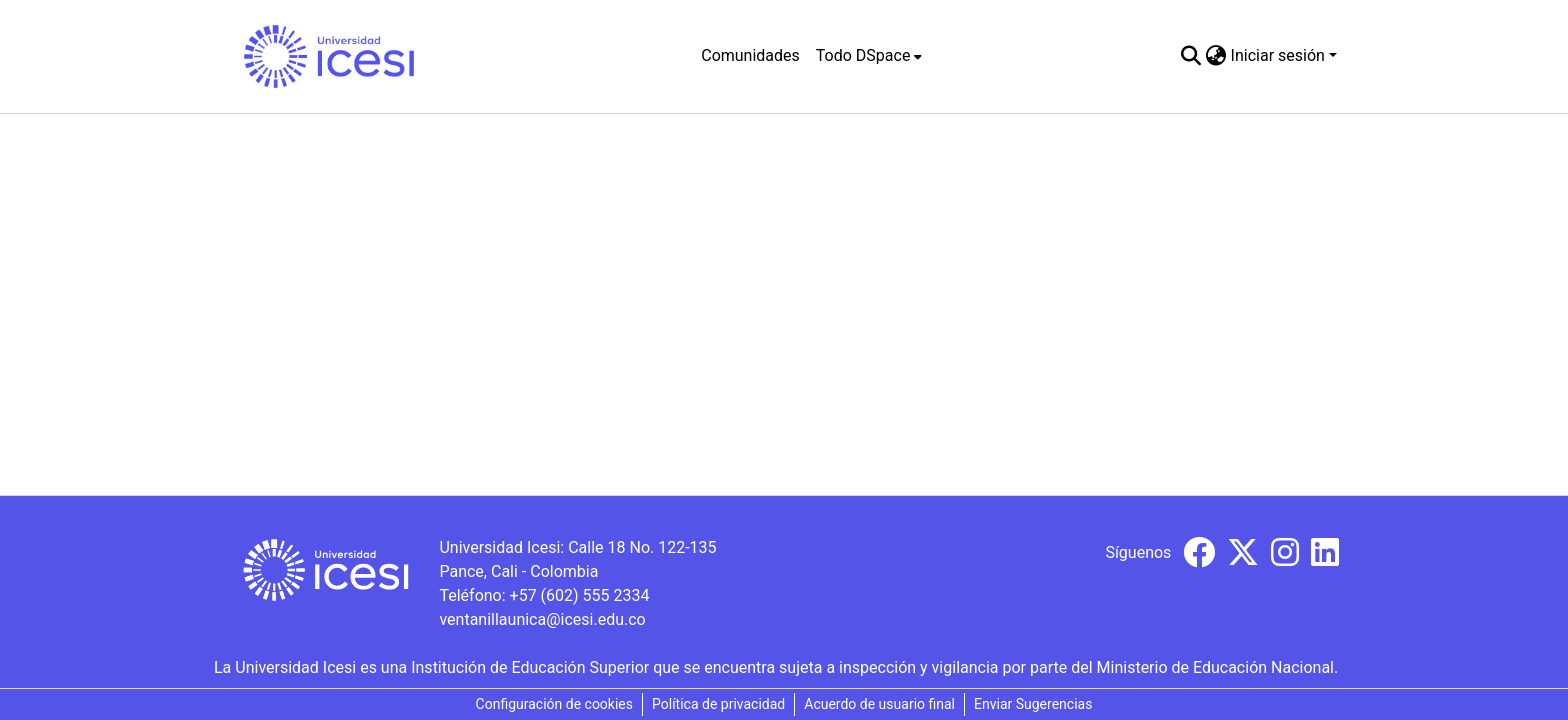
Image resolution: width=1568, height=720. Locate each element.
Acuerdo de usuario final (879, 704)
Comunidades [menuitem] (750, 55)
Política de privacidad (718, 704)
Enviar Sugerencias (1033, 704)
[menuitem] (869, 56)
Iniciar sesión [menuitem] (1278, 55)
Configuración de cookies (554, 704)
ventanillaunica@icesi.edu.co (542, 619)
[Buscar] (1191, 56)
